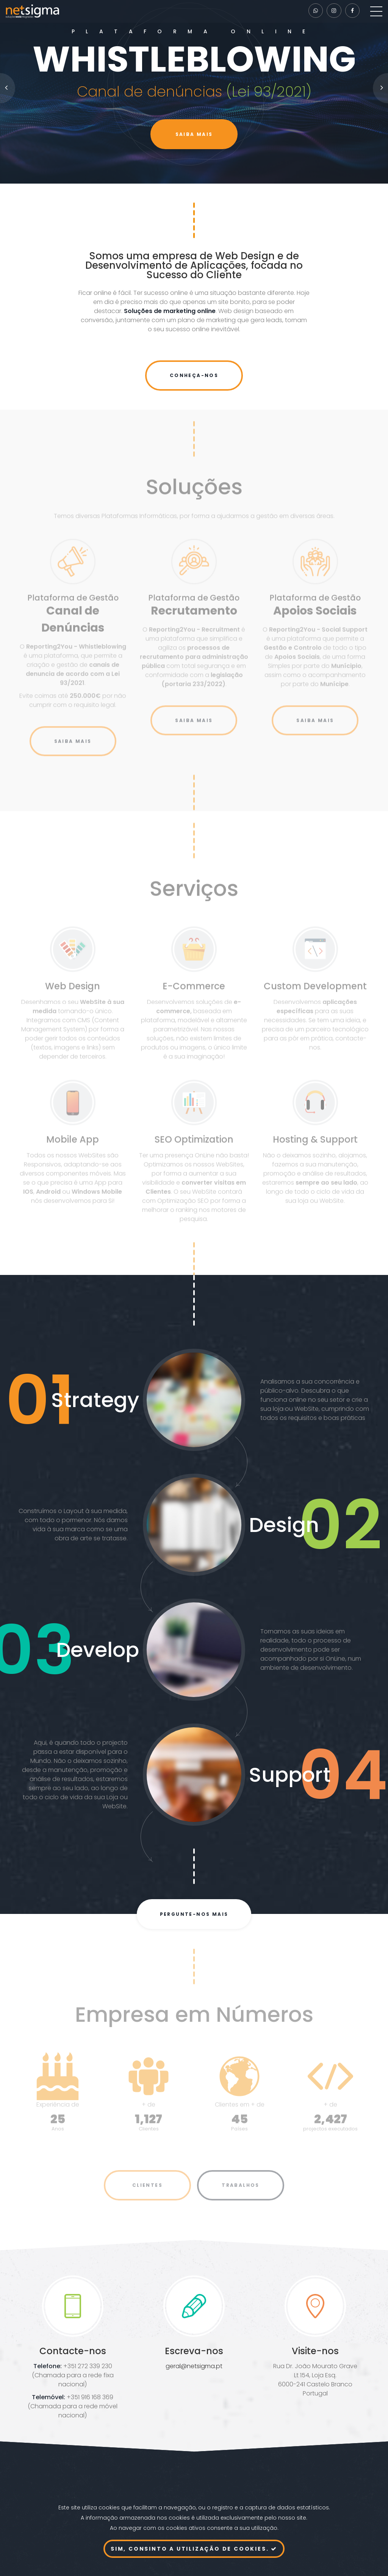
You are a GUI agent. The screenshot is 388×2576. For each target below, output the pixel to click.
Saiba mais (194, 134)
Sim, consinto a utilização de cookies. (194, 2549)
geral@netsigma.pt (194, 2366)
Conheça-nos (194, 375)
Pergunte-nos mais (194, 1914)
